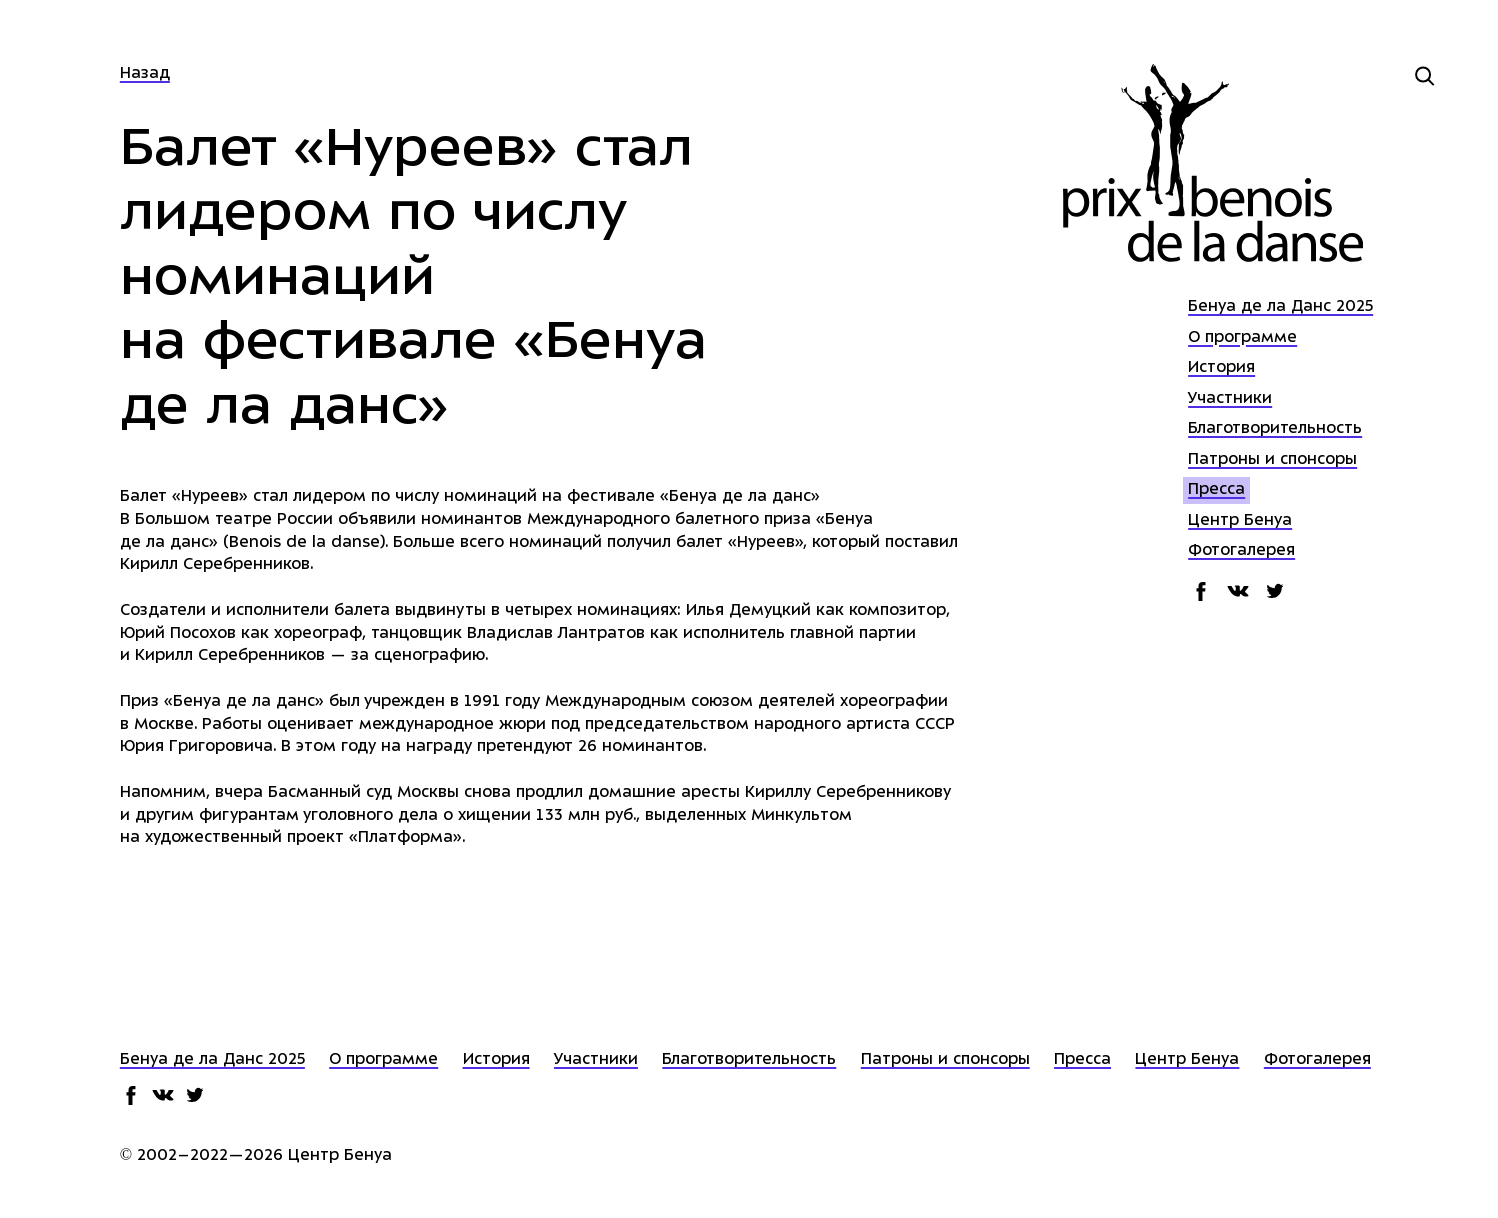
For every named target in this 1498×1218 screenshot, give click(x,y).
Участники (1230, 399)
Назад (145, 74)
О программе (1242, 338)
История (1221, 368)
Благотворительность (1275, 429)
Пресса (1216, 490)
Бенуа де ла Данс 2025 (1280, 307)
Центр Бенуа (1240, 521)
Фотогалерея (1241, 551)
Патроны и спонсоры (1272, 460)
